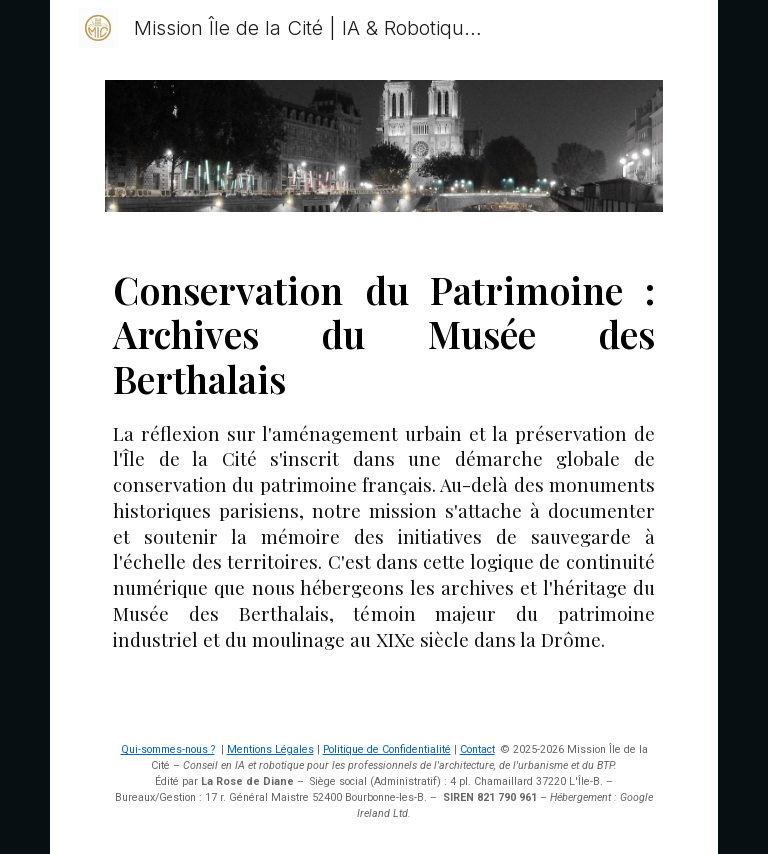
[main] (384, 473)
